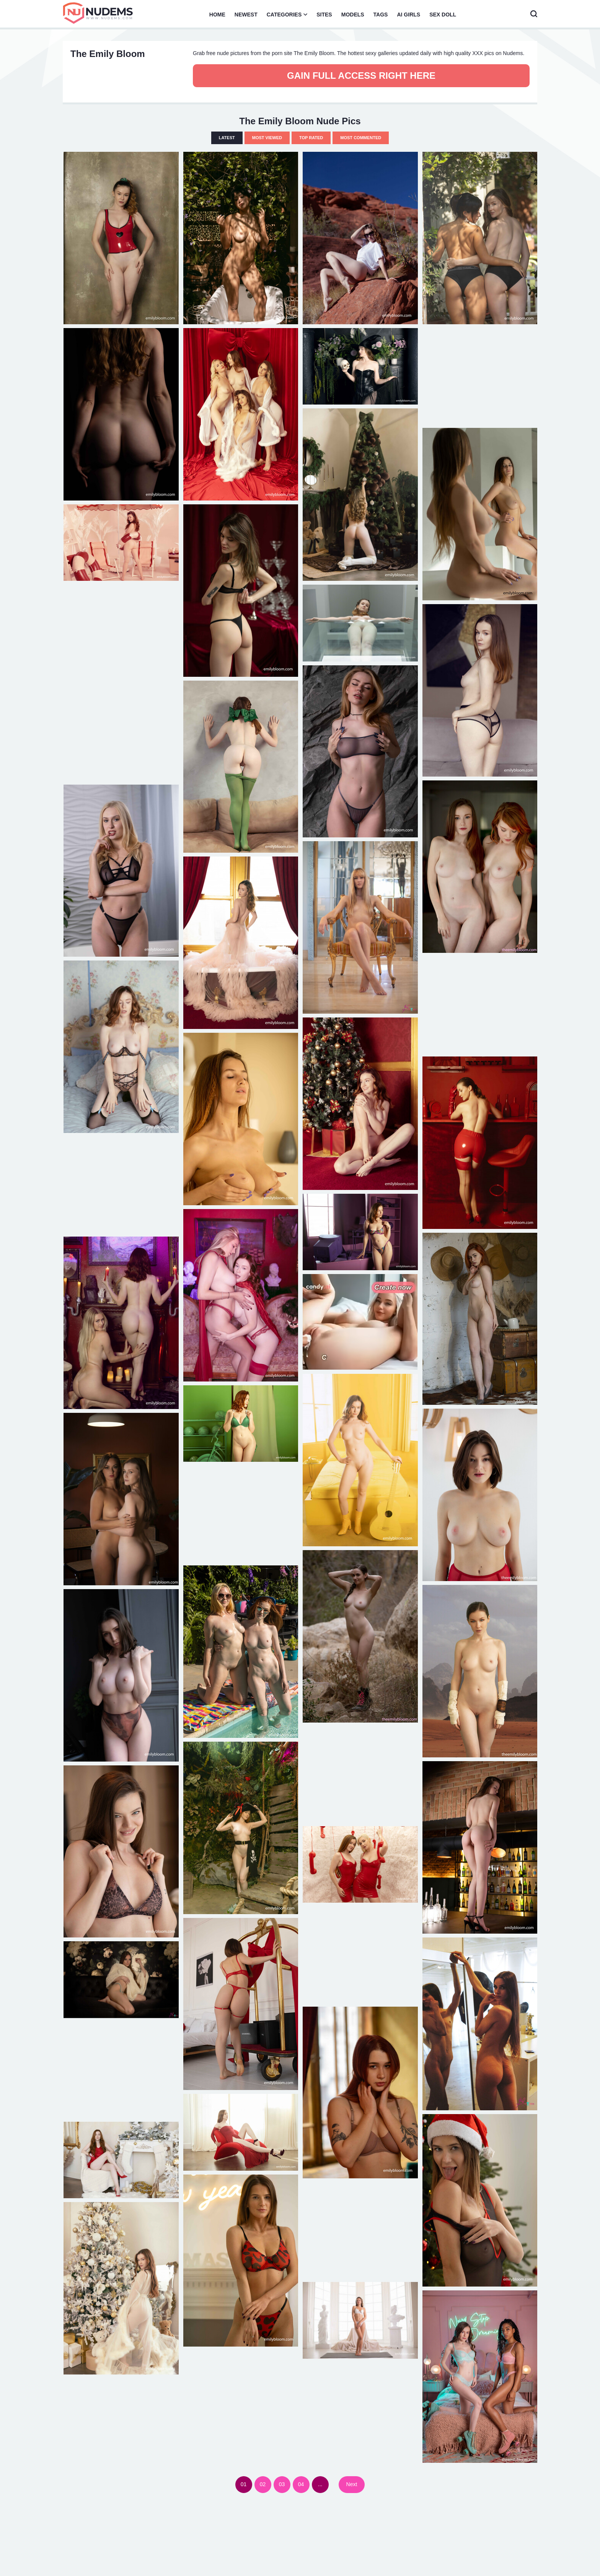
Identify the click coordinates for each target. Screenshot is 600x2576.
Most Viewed (267, 137)
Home (217, 14)
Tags (380, 14)
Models (352, 14)
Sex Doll (442, 14)
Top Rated (311, 137)
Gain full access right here (361, 75)
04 (301, 2484)
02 (263, 2484)
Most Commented (360, 137)
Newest (246, 14)
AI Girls (408, 14)
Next (351, 2484)
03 (282, 2484)
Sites (324, 14)
